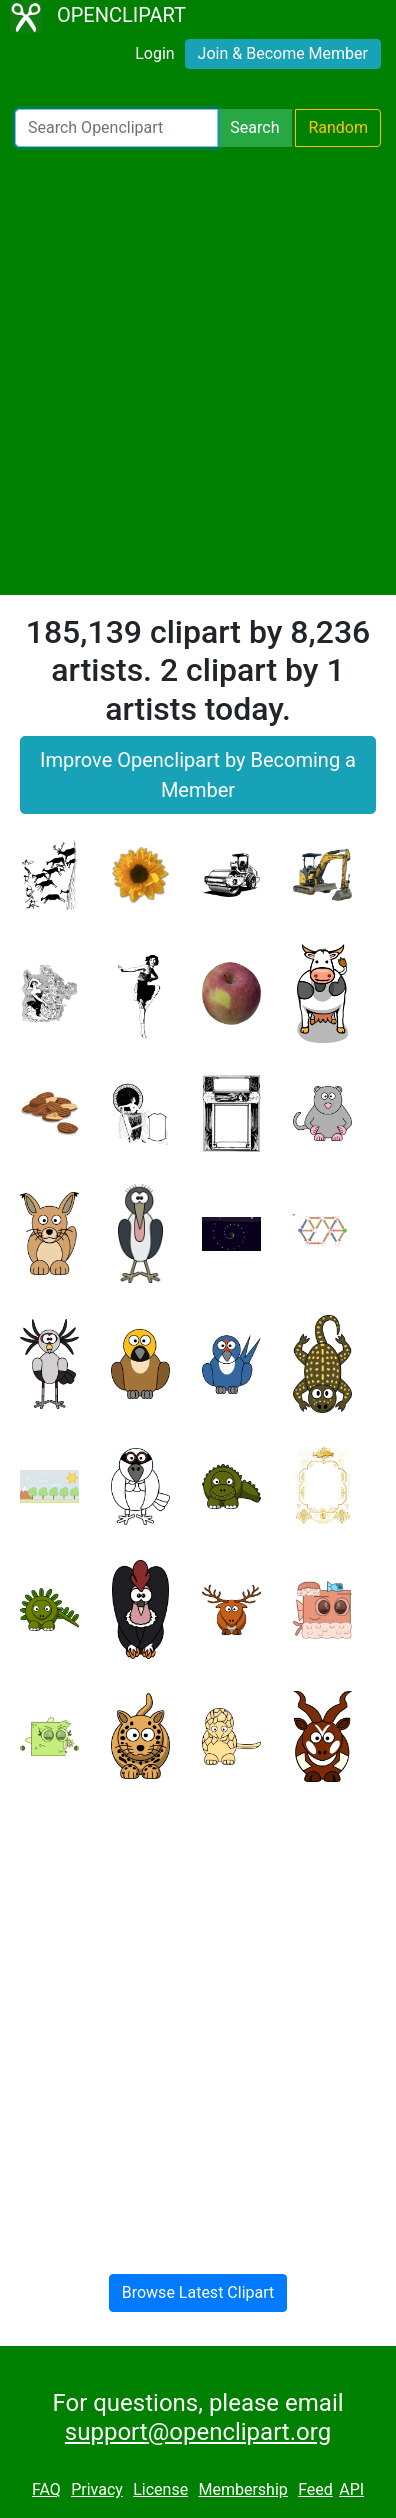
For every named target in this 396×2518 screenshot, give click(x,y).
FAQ (46, 2489)
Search (254, 127)
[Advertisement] (198, 371)
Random (338, 127)
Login (154, 53)
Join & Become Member (283, 53)
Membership (242, 2489)
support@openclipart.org (198, 2432)
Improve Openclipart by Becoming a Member (198, 775)
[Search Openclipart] (116, 128)
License (160, 2489)
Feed (315, 2489)
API (351, 2489)
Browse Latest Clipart (198, 2292)
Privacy (97, 2489)
